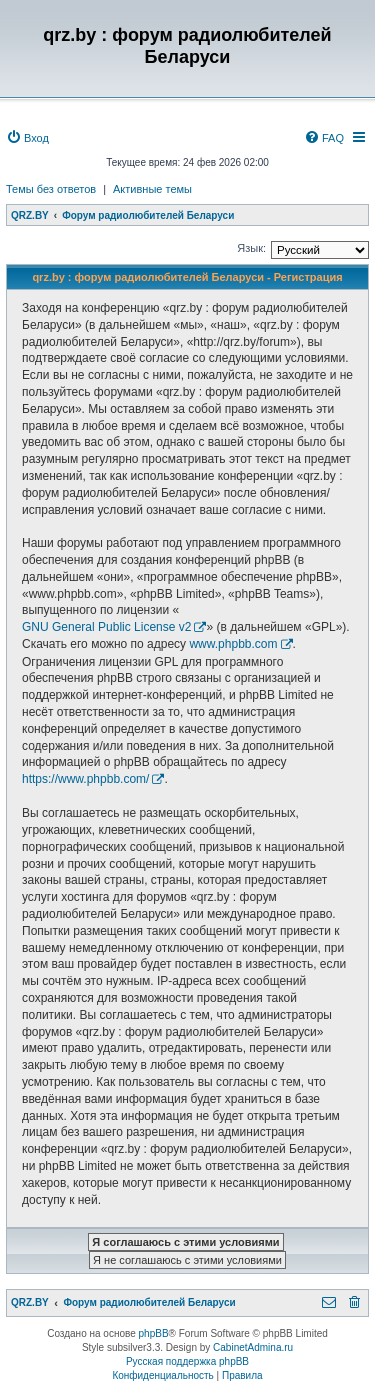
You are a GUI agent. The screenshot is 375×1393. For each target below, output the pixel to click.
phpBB (154, 1333)
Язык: (251, 248)
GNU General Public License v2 (106, 627)
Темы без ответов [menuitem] (51, 189)
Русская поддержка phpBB (187, 1361)
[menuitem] (27, 138)
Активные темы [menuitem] (152, 189)
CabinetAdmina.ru (253, 1347)
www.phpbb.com (233, 644)
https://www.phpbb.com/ (85, 779)
